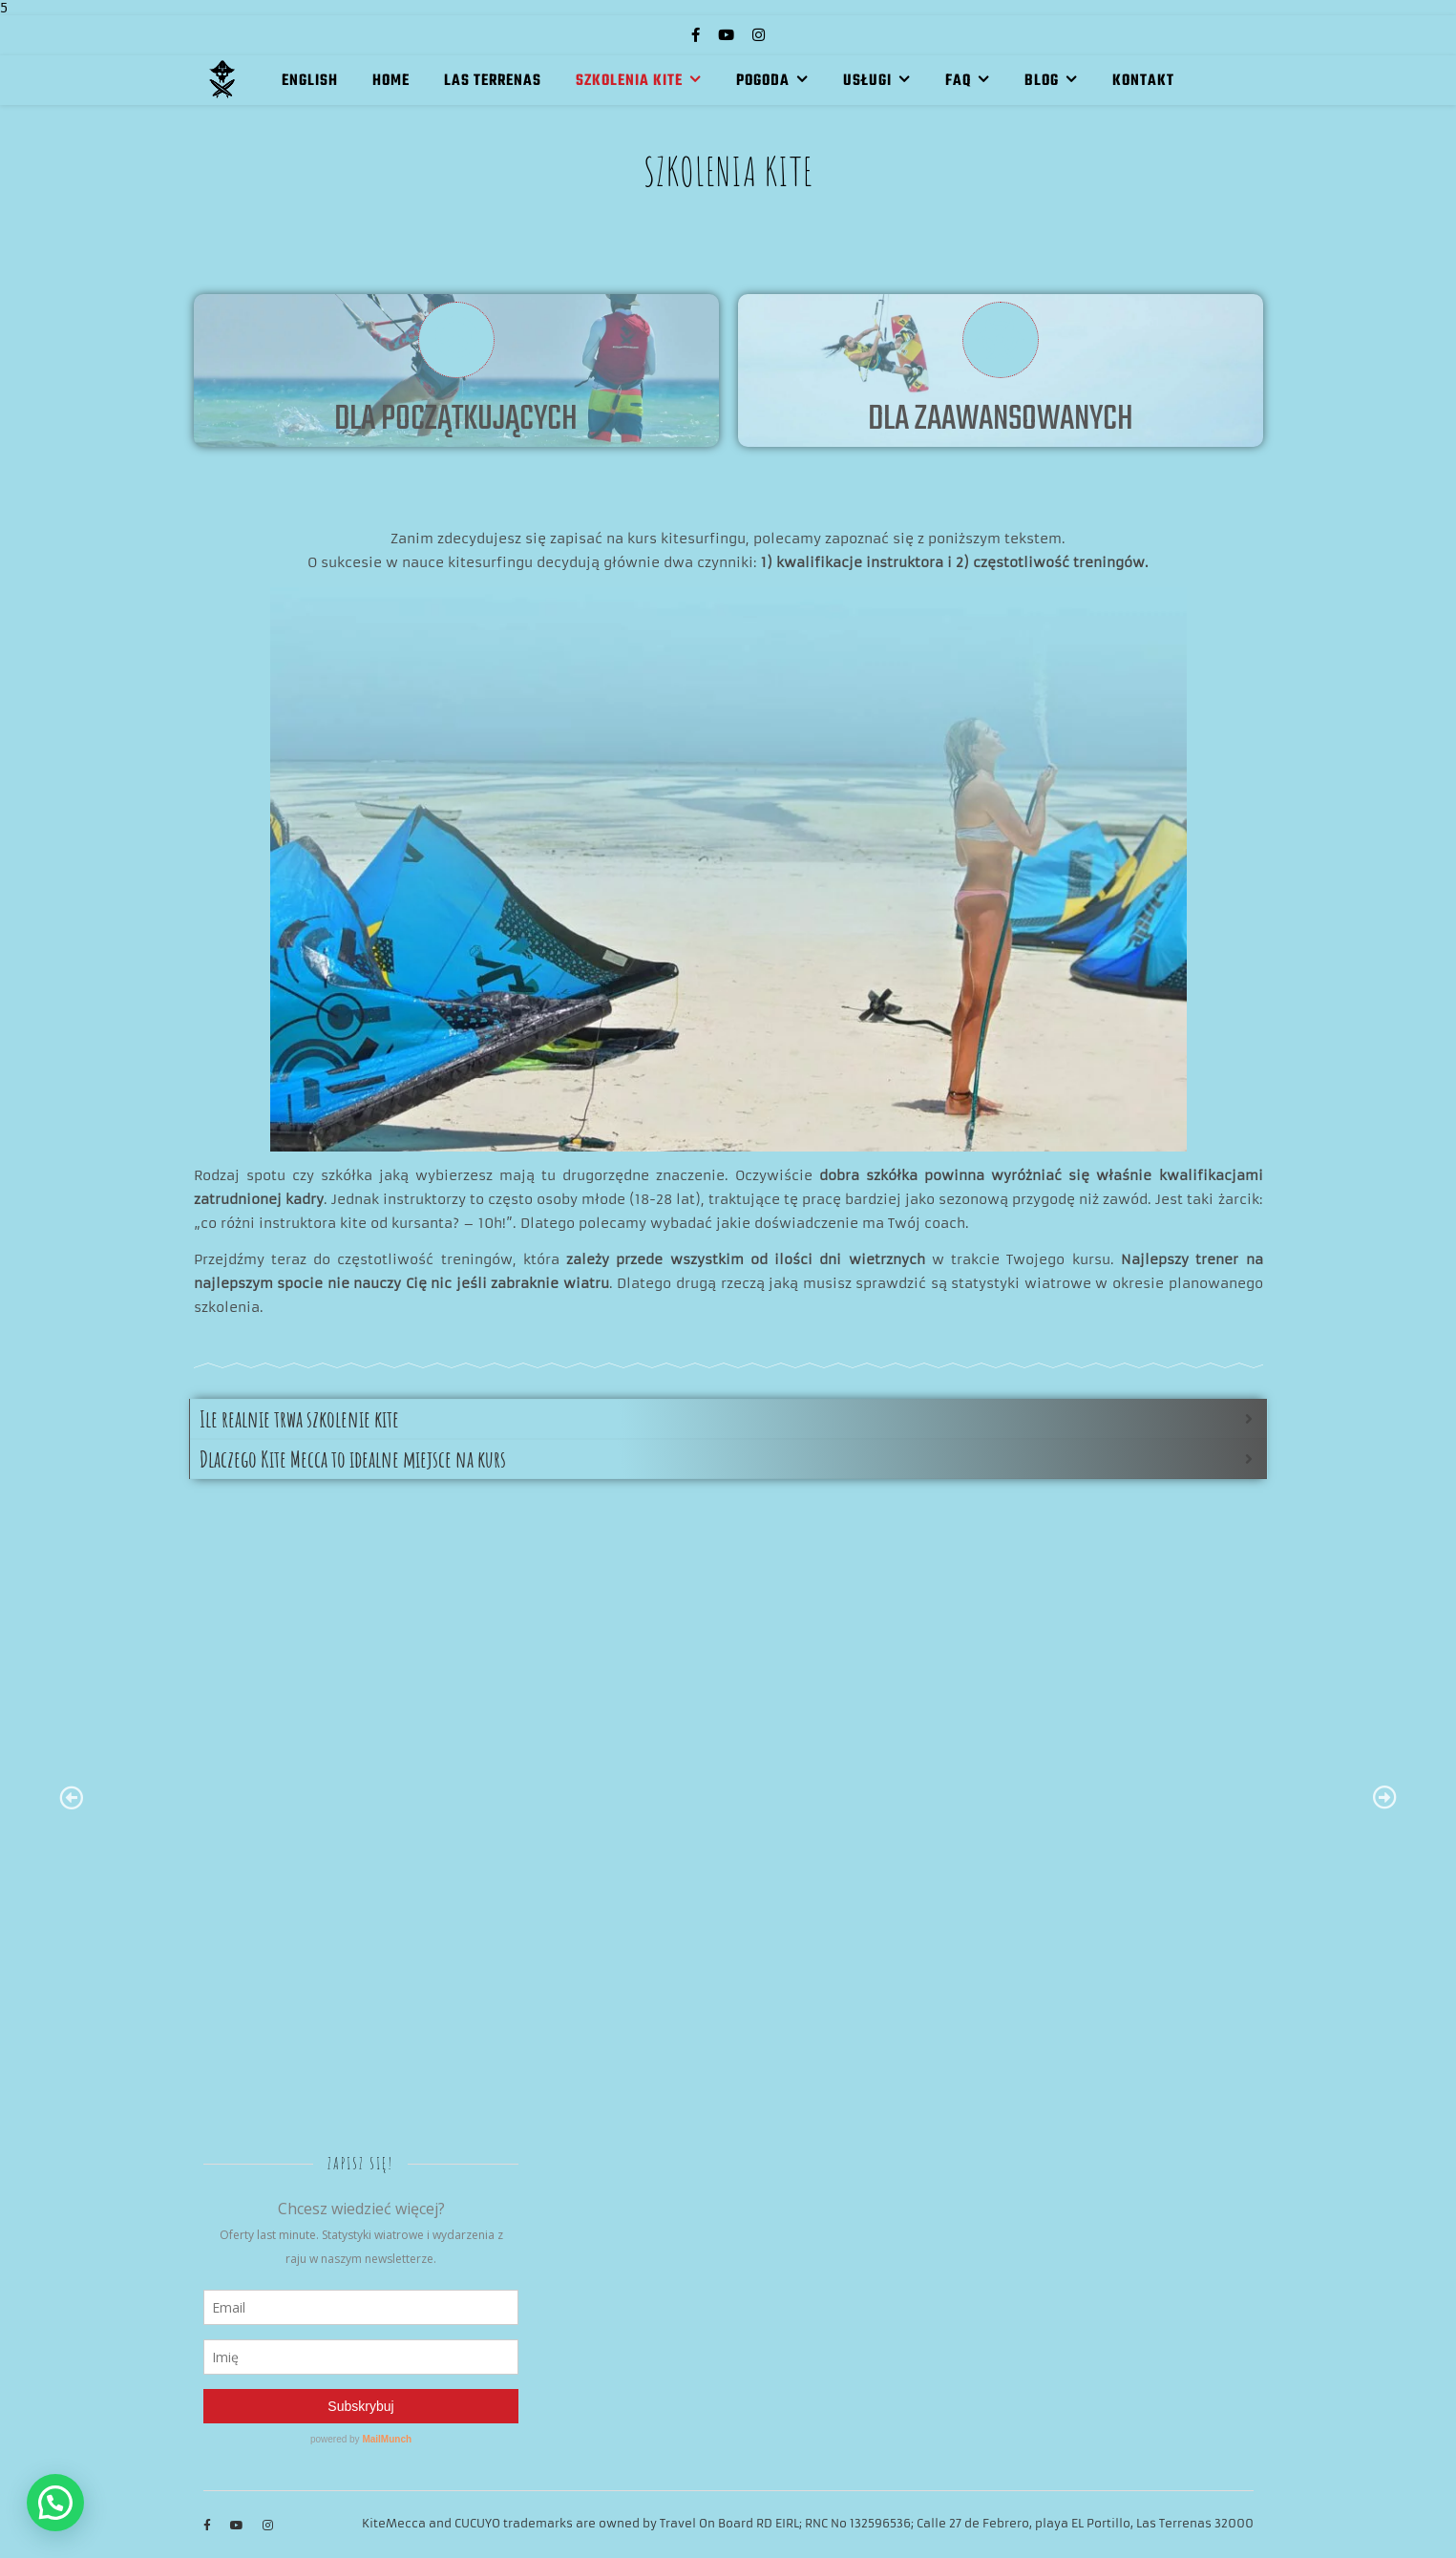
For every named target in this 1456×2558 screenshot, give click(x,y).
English (310, 81)
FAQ (958, 81)
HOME (391, 81)
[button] (55, 2502)
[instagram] (758, 35)
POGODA (763, 81)
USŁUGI (867, 81)
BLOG (1041, 81)
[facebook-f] (697, 35)
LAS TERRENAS (492, 81)
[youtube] (728, 35)
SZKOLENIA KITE (629, 81)
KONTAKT (1143, 81)
